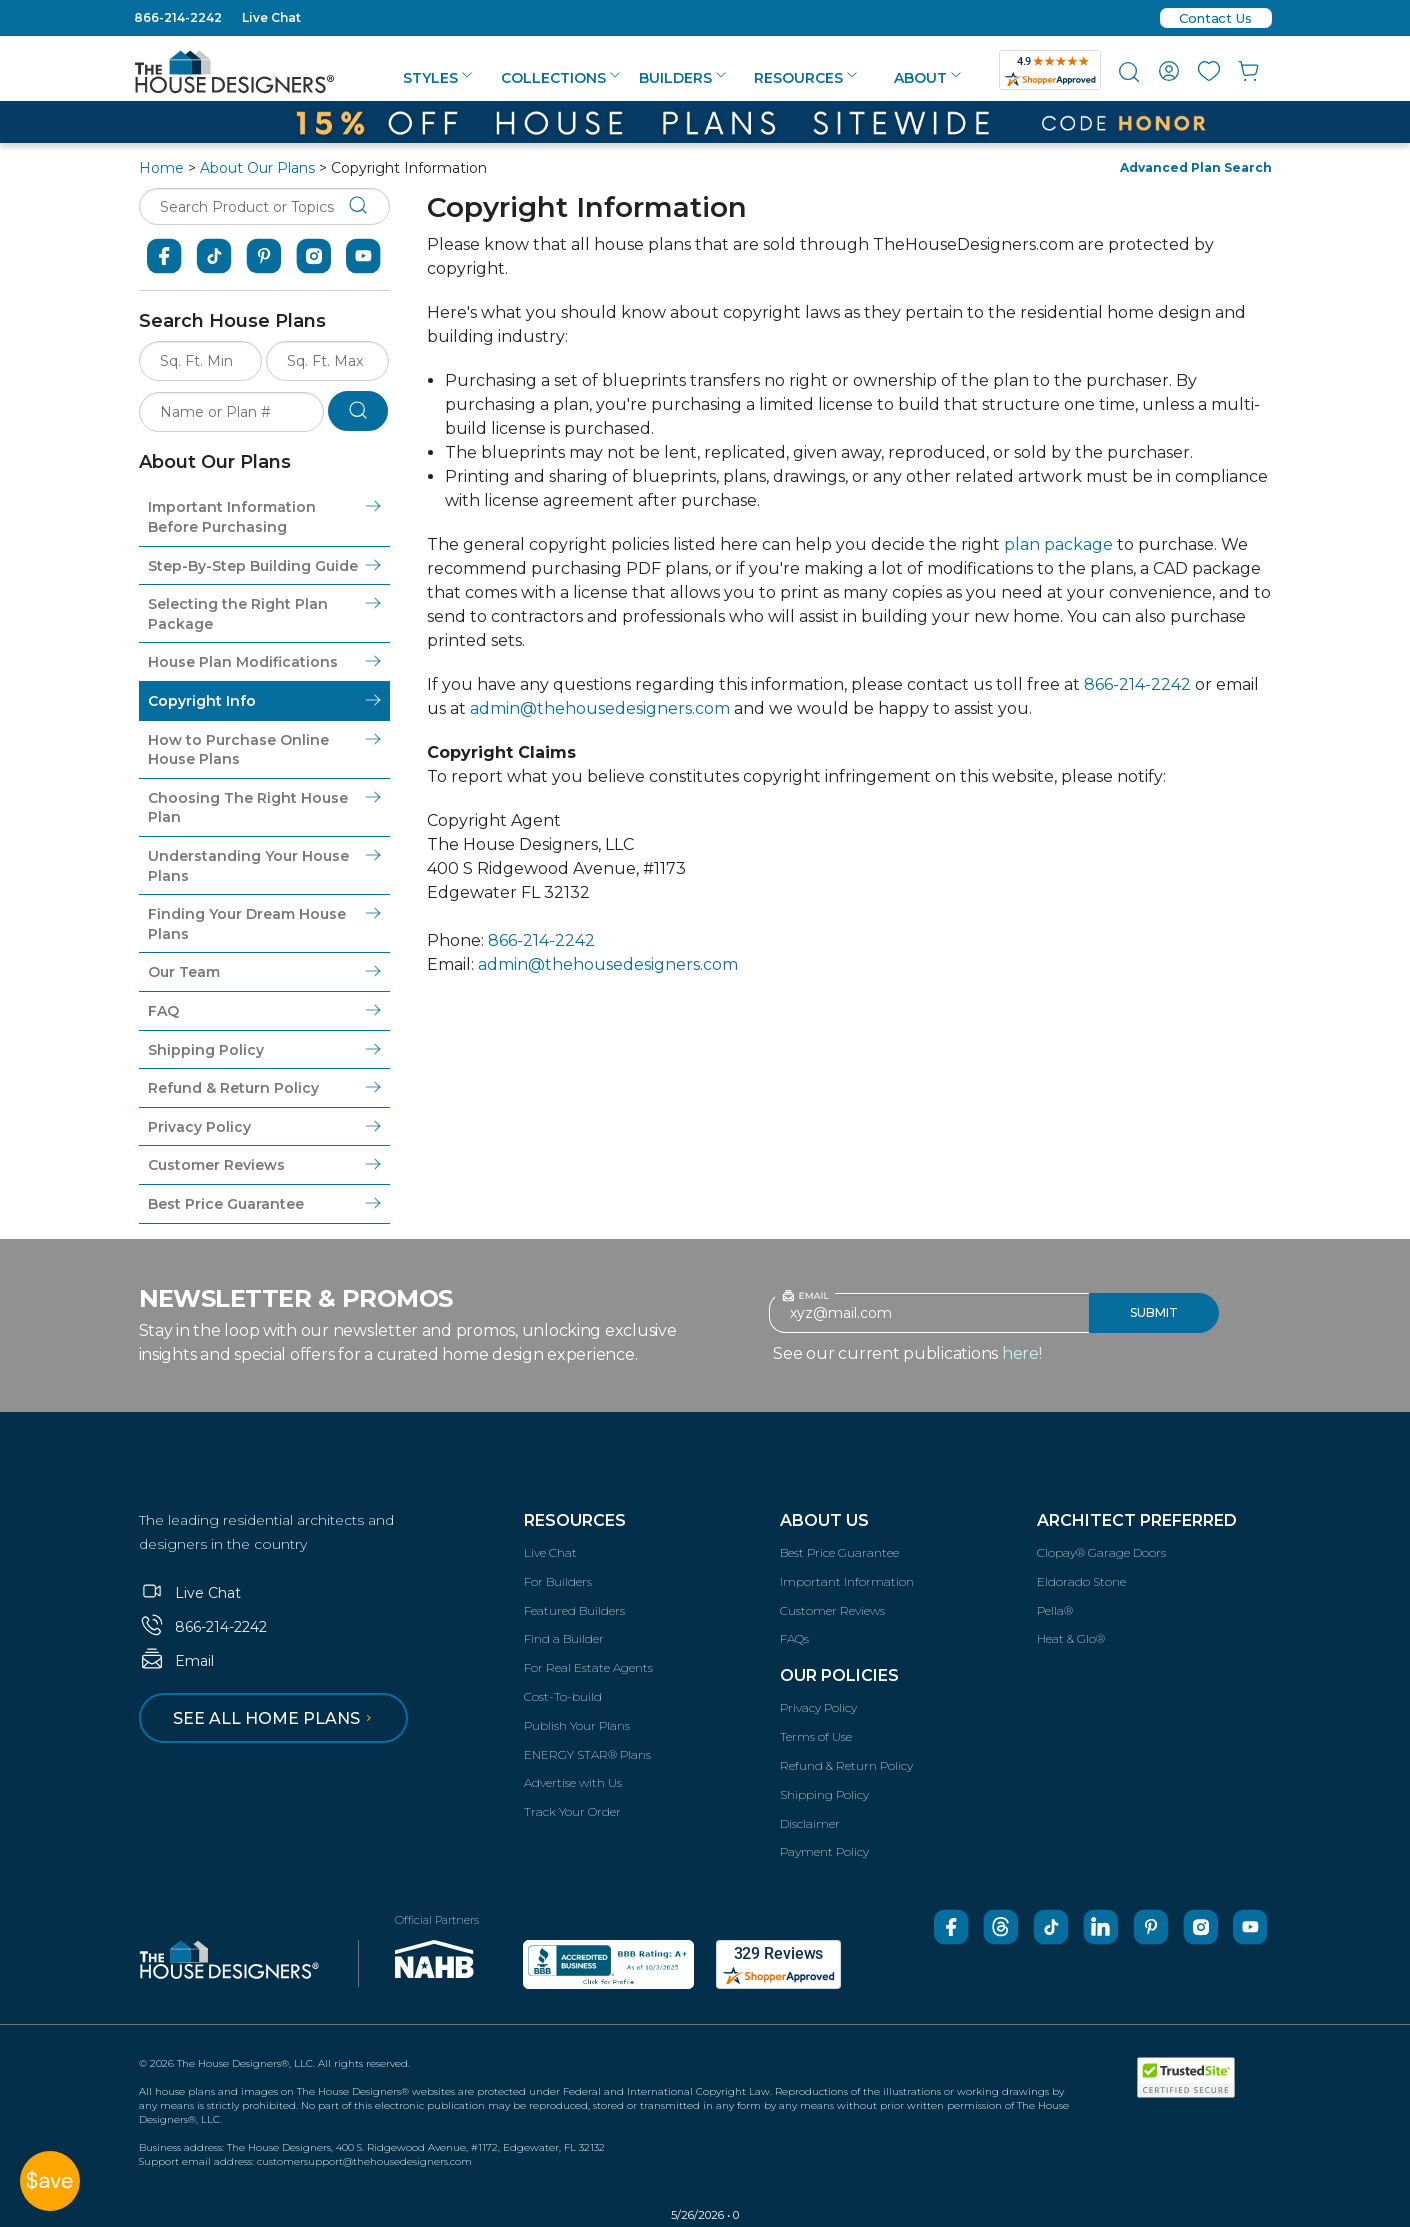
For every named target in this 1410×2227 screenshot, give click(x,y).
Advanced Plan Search (1196, 167)
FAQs (794, 1638)
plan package (1058, 544)
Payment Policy (824, 1851)
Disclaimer (810, 1823)
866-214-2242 (178, 17)
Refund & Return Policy (846, 1765)
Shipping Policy (824, 1794)
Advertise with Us (573, 1782)
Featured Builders (574, 1610)
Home (161, 168)
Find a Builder (564, 1638)
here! (1022, 1353)
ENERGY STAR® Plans (587, 1754)
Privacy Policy (818, 1707)
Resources (805, 78)
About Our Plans (257, 168)
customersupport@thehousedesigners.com (364, 2161)
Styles (437, 78)
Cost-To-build (563, 1696)
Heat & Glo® (1071, 1638)
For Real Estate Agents (588, 1667)
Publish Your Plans (577, 1725)
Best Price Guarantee (839, 1552)
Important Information (847, 1581)
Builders (682, 78)
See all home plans (275, 1718)
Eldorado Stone (1081, 1581)
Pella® (1055, 1610)
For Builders (558, 1581)
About (927, 78)
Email (176, 1661)
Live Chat (271, 17)
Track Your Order (572, 1811)
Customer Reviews (832, 1610)
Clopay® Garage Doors (1101, 1552)
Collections (560, 78)
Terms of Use (816, 1736)
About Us (824, 1520)
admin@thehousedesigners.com (600, 708)
